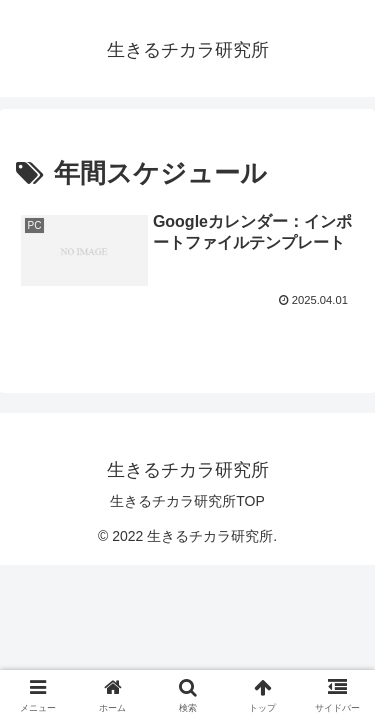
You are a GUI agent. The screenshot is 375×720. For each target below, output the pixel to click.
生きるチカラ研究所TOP (187, 501)
